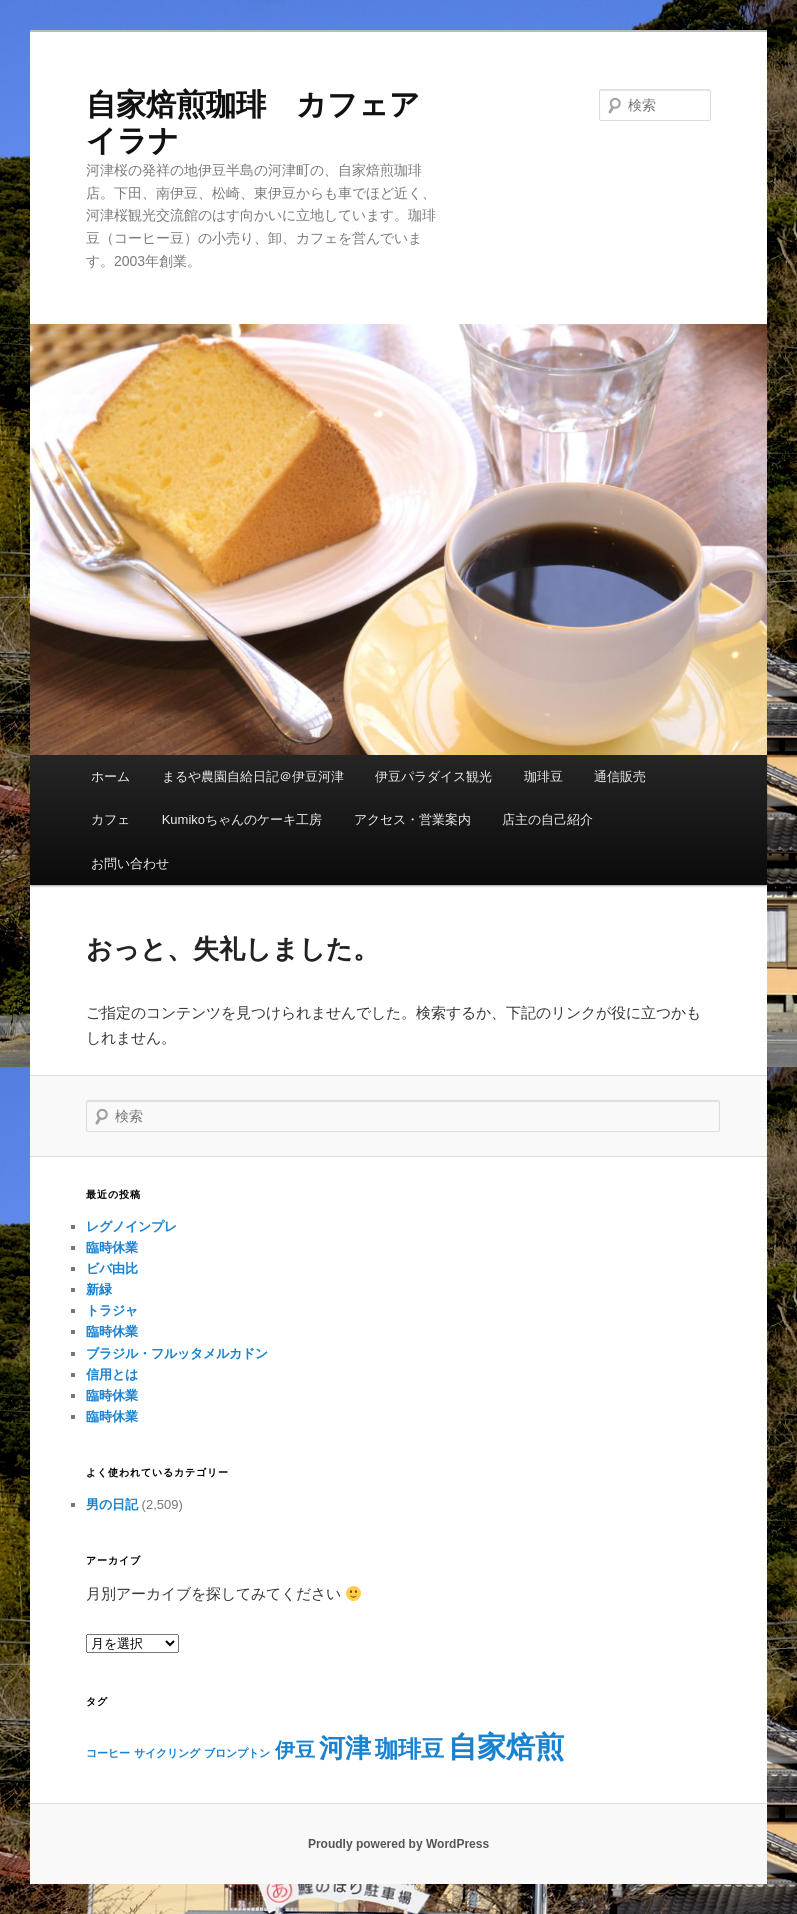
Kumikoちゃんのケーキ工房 (242, 819)
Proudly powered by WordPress (398, 1844)
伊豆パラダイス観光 (433, 776)
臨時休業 (112, 1247)
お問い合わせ (130, 863)
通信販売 (620, 776)
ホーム (110, 776)
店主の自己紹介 (547, 819)
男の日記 (112, 1504)
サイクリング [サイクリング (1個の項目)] (167, 1753)
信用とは (112, 1374)
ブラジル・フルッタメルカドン (177, 1353)
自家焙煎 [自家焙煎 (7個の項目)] (506, 1746)
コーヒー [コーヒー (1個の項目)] (108, 1753)
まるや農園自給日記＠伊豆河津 (253, 776)
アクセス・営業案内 (412, 819)
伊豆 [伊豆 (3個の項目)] (295, 1750)
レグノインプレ (131, 1226)
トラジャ (112, 1310)
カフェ (110, 819)
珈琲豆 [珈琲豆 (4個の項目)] (409, 1749)
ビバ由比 (112, 1268)
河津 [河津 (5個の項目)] (345, 1748)
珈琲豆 (543, 776)
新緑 (99, 1289)
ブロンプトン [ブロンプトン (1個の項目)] (237, 1753)
